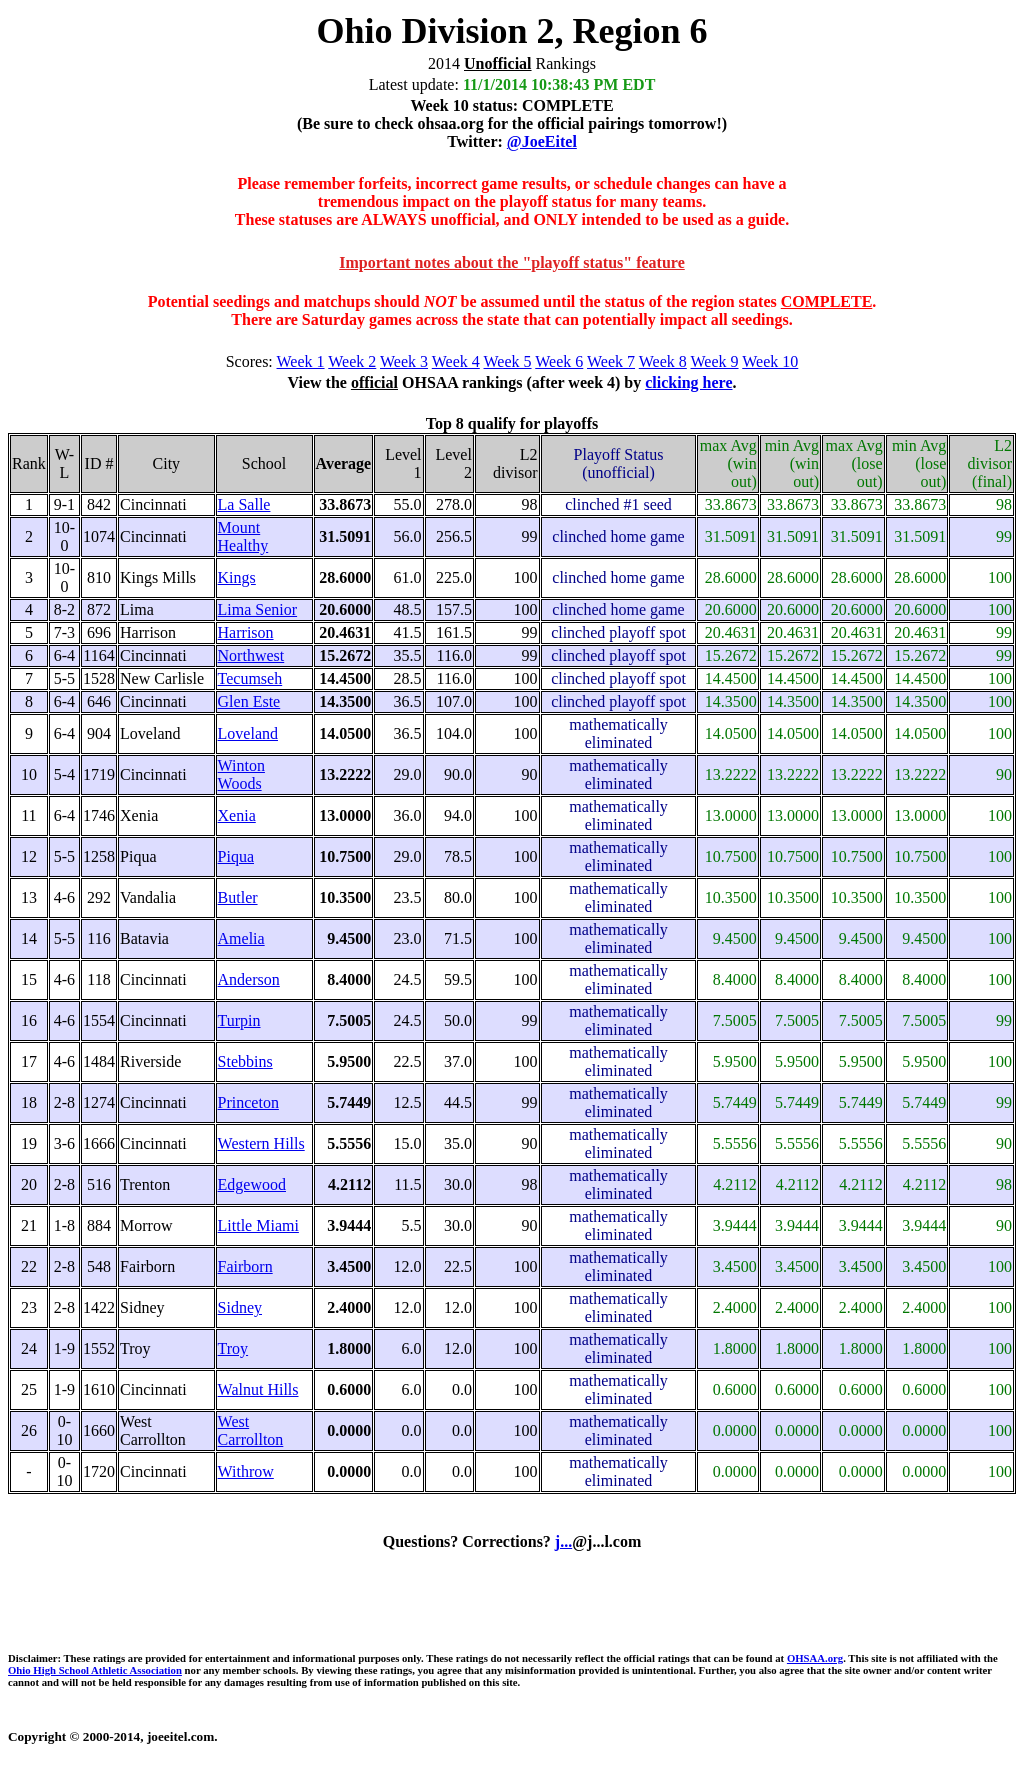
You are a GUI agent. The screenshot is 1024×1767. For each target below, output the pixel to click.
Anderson (249, 979)
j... (563, 1541)
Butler (238, 897)
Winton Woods (241, 774)
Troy (233, 1348)
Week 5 (508, 361)
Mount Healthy (243, 536)
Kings (237, 577)
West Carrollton (251, 1430)
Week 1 (301, 361)
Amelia (241, 938)
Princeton (248, 1102)
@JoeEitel (542, 141)
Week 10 (770, 361)
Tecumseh (250, 678)
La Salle (244, 504)
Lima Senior (258, 609)
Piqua (236, 856)
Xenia (237, 815)
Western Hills (261, 1143)
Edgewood (252, 1184)
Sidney (240, 1307)
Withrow (246, 1471)
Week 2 (352, 361)
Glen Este (249, 701)
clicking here (688, 382)
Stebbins (245, 1061)
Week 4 (456, 361)
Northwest (251, 655)
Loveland (248, 733)
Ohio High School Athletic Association (95, 1670)
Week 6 (559, 361)
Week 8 (663, 361)
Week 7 (611, 361)
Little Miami (258, 1225)
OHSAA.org (815, 1658)
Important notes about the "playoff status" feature (511, 262)
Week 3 (404, 361)
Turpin (239, 1020)
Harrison (246, 632)
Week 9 (715, 361)
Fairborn (245, 1266)
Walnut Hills (258, 1389)
